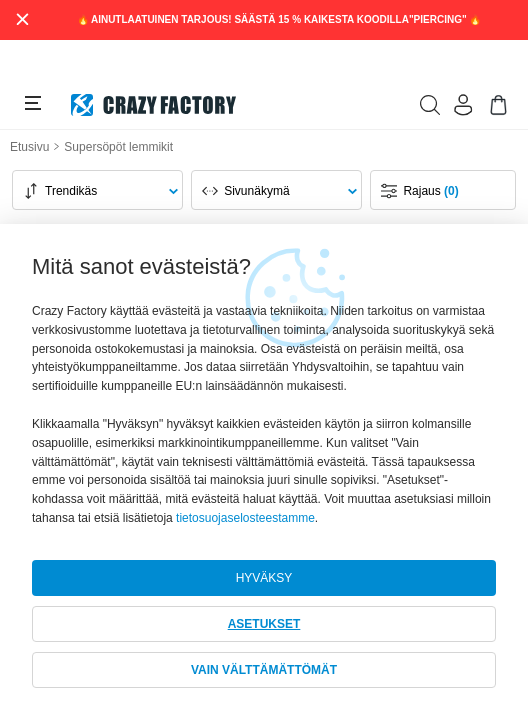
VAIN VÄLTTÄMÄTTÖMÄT (264, 670)
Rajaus (430, 191)
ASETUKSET (264, 624)
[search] (430, 105)
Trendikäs (71, 191)
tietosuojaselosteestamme (245, 518)
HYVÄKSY (264, 578)
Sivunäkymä (256, 191)
